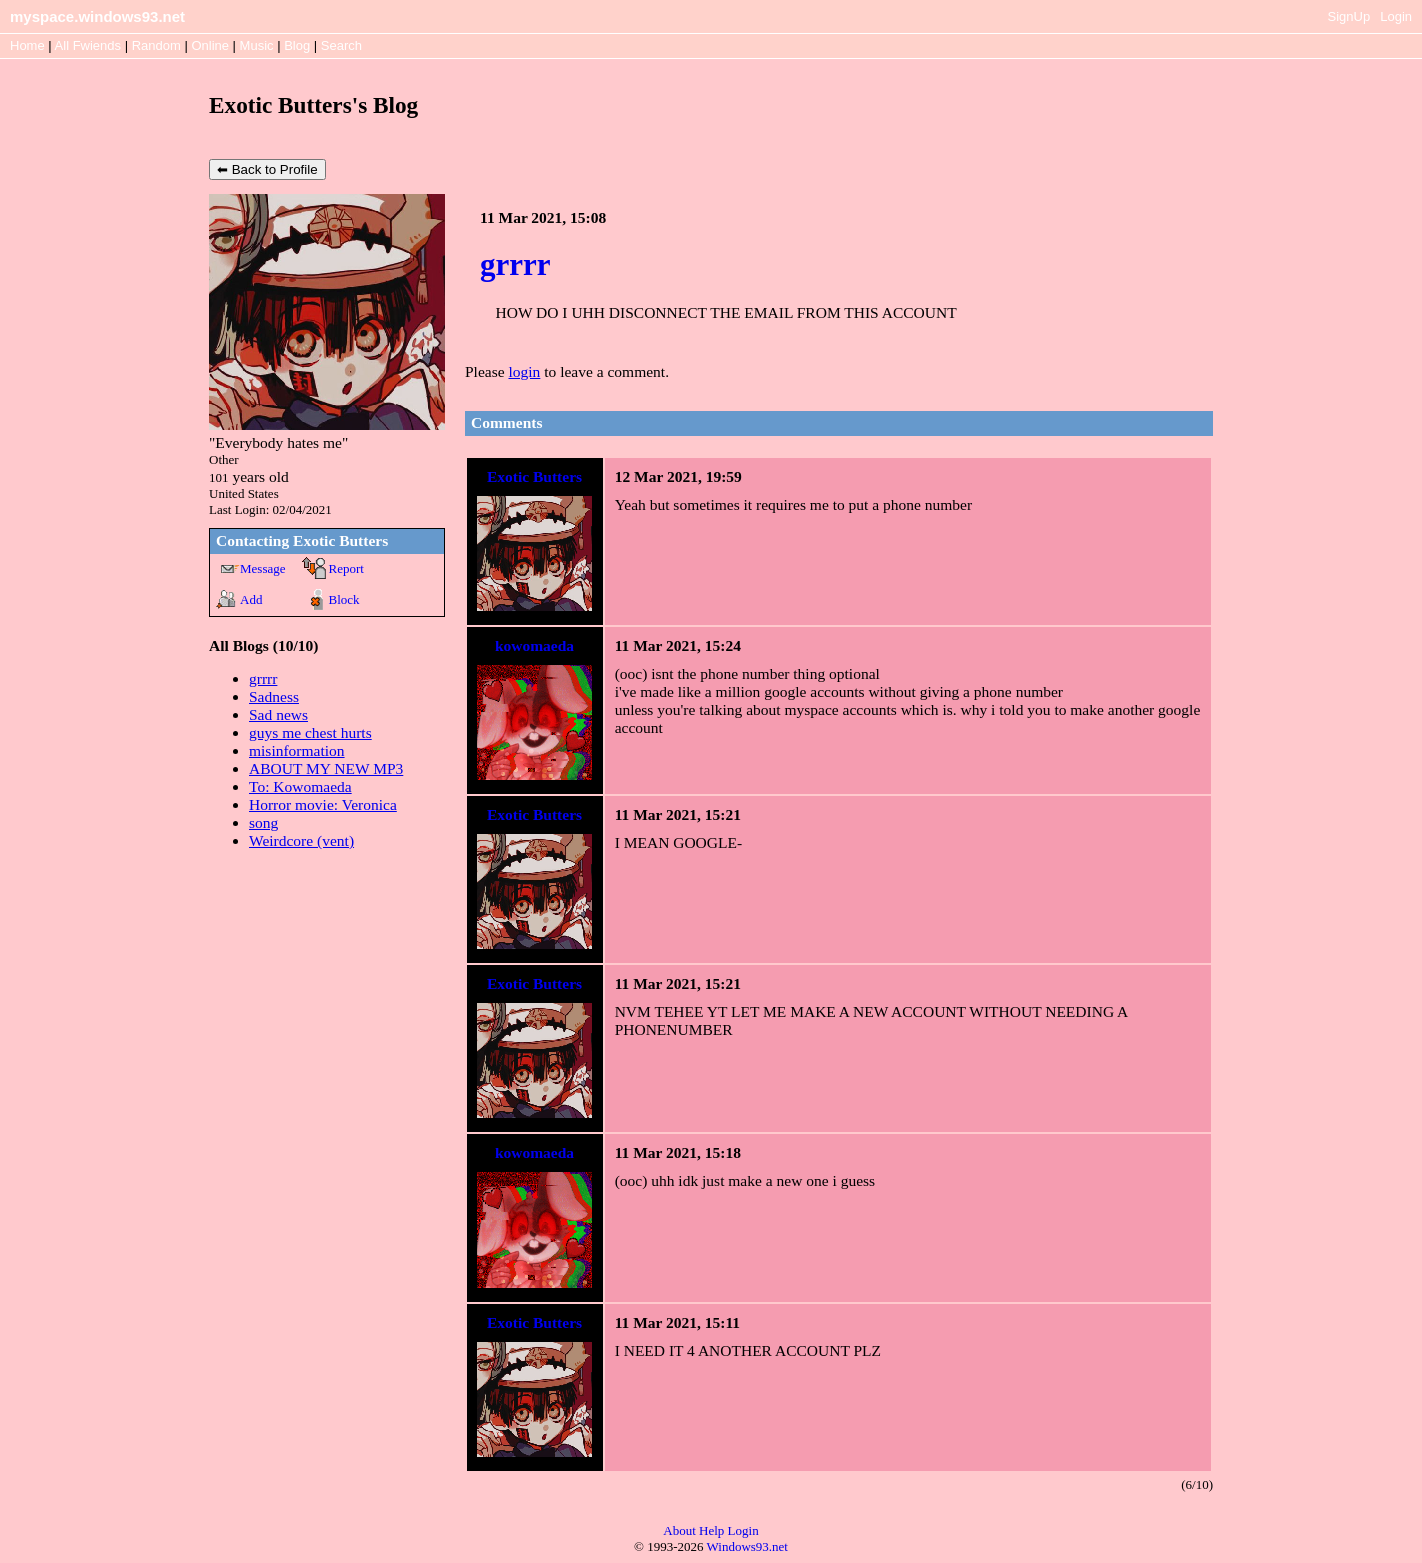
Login (1396, 16)
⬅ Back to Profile (267, 169)
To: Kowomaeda (300, 786)
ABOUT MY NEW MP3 (326, 768)
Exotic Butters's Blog (313, 105)
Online (210, 45)
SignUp (1349, 16)
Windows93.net (747, 1546)
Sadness (274, 696)
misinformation (297, 750)
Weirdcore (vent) (301, 840)
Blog (297, 45)
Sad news (278, 714)
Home (27, 45)
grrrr (263, 678)
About (679, 1530)
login (524, 371)
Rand (156, 45)
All (88, 45)
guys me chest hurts (310, 732)
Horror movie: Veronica (323, 804)
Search (341, 45)
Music (257, 45)
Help (711, 1530)
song (263, 822)
